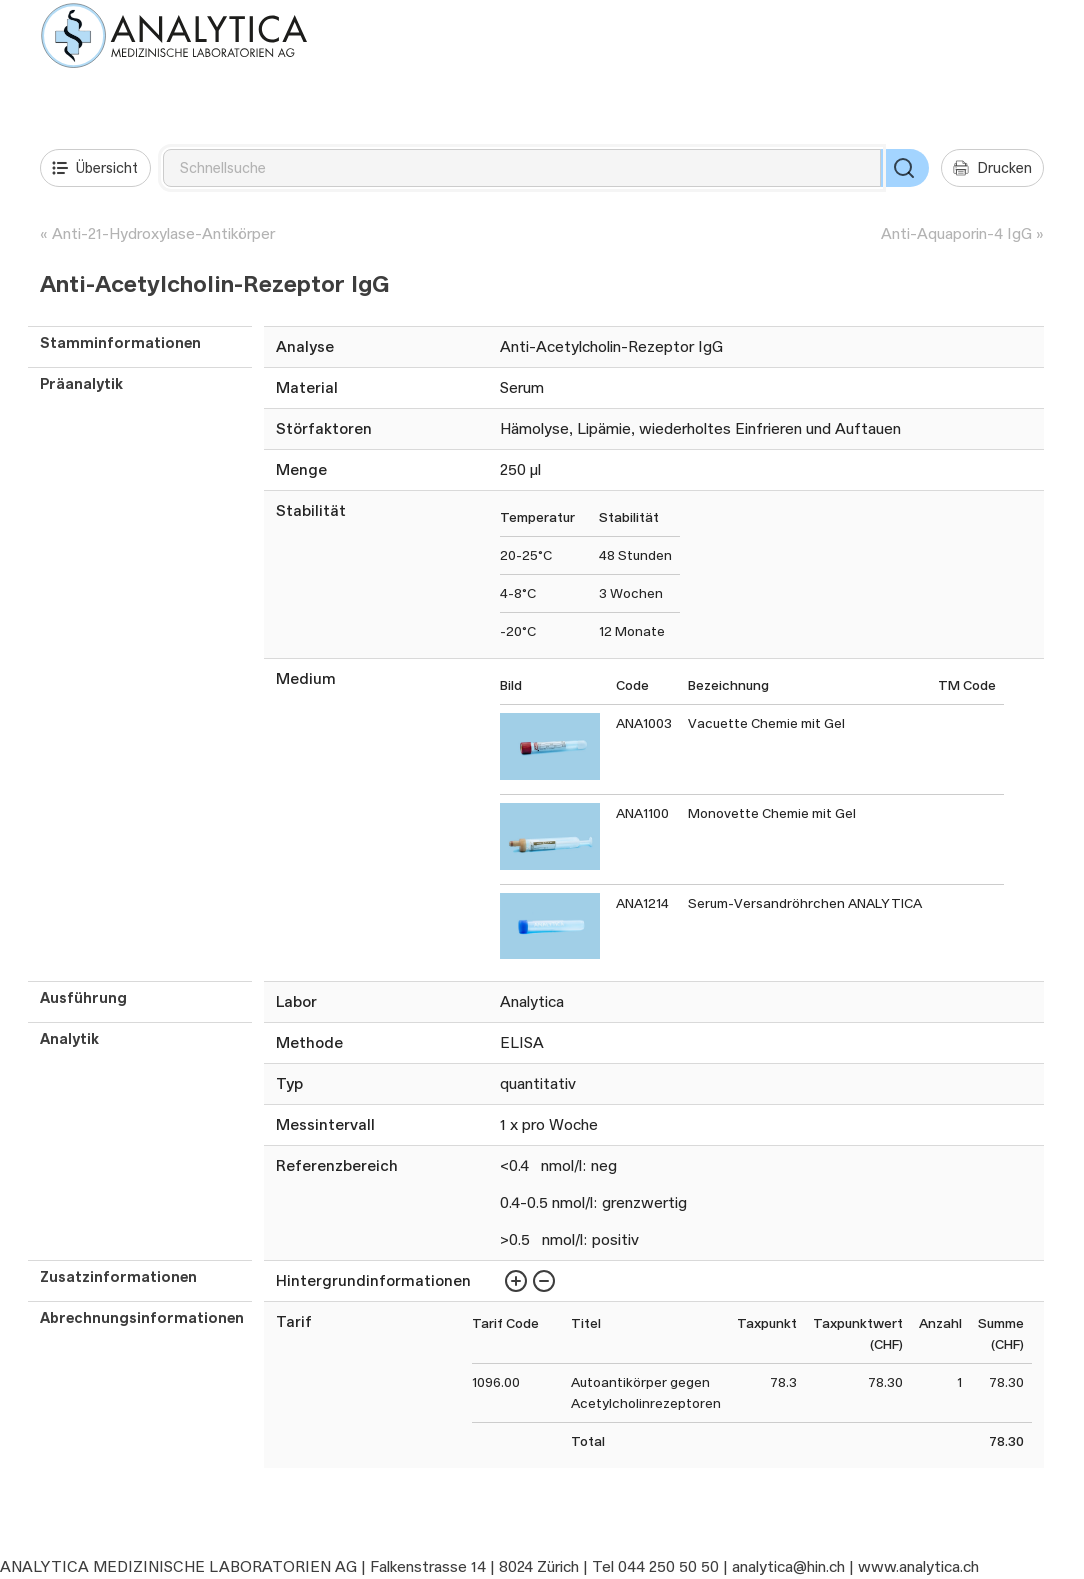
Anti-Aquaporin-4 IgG (956, 233)
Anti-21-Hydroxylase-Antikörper (163, 233)
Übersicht (95, 168)
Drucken (992, 168)
